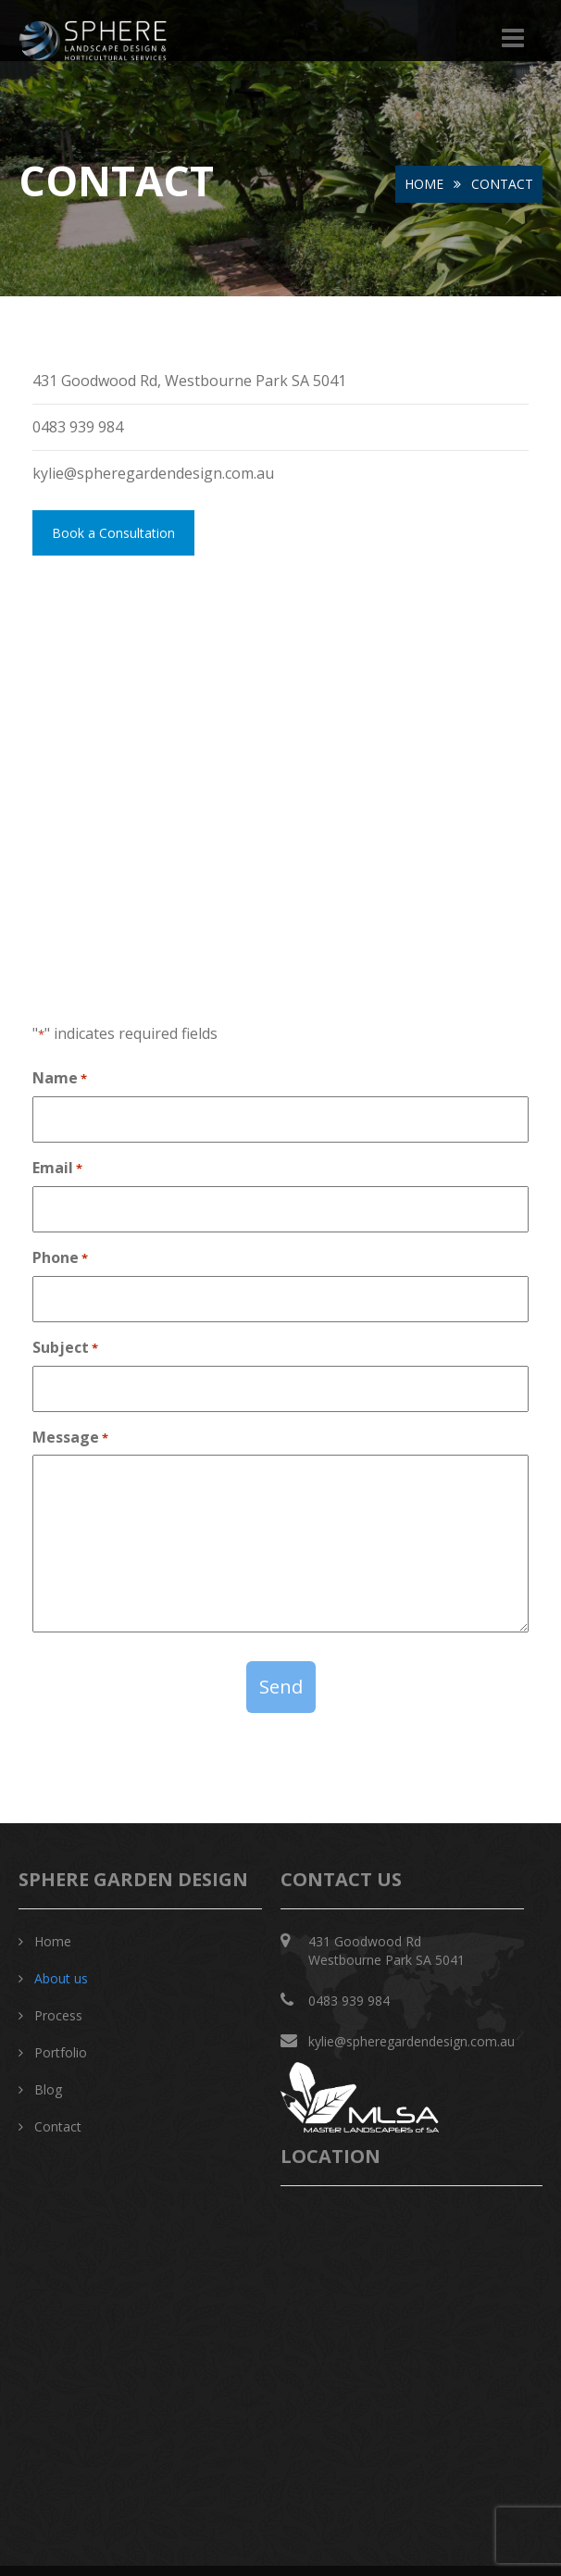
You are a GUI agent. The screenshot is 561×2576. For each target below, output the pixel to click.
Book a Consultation (113, 533)
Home (424, 184)
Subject (65, 1347)
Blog (48, 2089)
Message (70, 1437)
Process (58, 2015)
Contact (57, 2126)
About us (61, 1978)
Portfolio (60, 2052)
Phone (60, 1257)
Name (59, 1078)
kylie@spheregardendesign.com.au (411, 2041)
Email (57, 1167)
